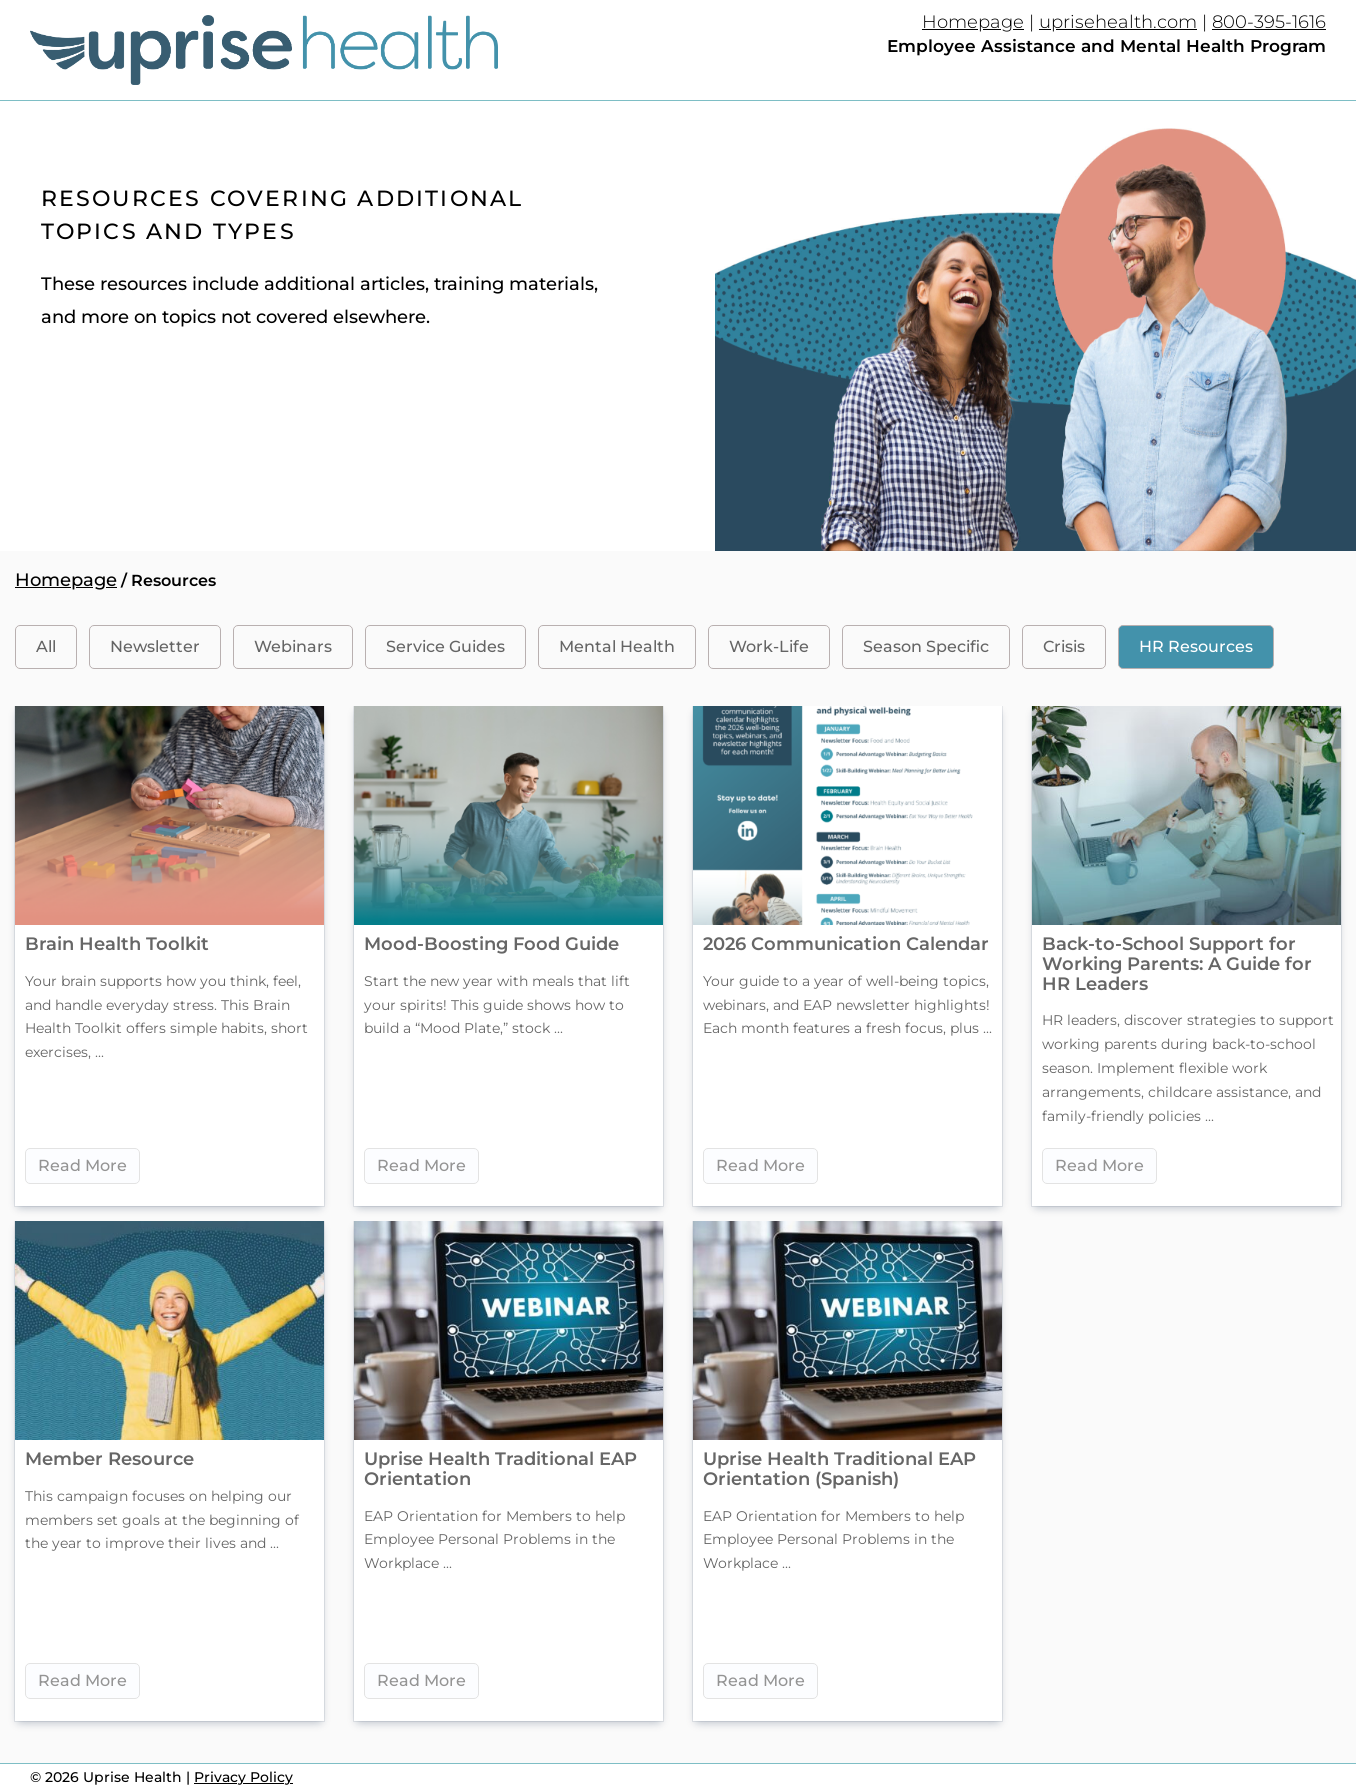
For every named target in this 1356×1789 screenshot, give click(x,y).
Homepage (973, 22)
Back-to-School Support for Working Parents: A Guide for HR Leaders (1177, 964)
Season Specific (926, 646)
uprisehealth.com (1118, 22)
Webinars (293, 646)
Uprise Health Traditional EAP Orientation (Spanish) (839, 1469)
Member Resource (109, 1459)
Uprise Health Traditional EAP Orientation (500, 1469)
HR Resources (1196, 646)
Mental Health (617, 646)
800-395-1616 (1269, 22)
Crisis (1064, 646)
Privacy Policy (243, 1777)
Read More (82, 1165)
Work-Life (769, 646)
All (46, 646)
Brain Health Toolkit (117, 944)
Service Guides (445, 646)
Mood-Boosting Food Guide (491, 944)
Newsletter (155, 646)
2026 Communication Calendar (846, 944)
